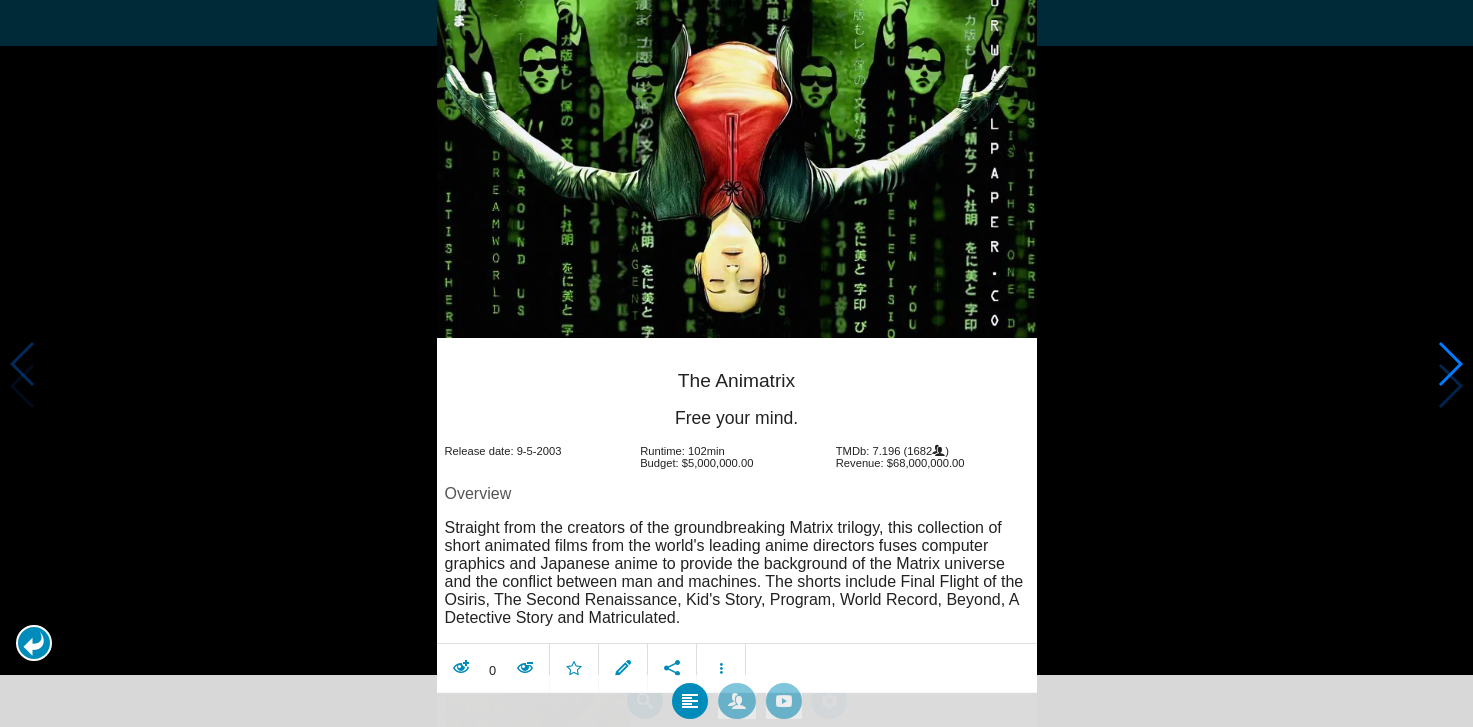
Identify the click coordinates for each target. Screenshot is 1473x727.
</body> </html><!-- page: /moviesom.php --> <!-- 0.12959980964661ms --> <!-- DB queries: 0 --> (736, 363)
